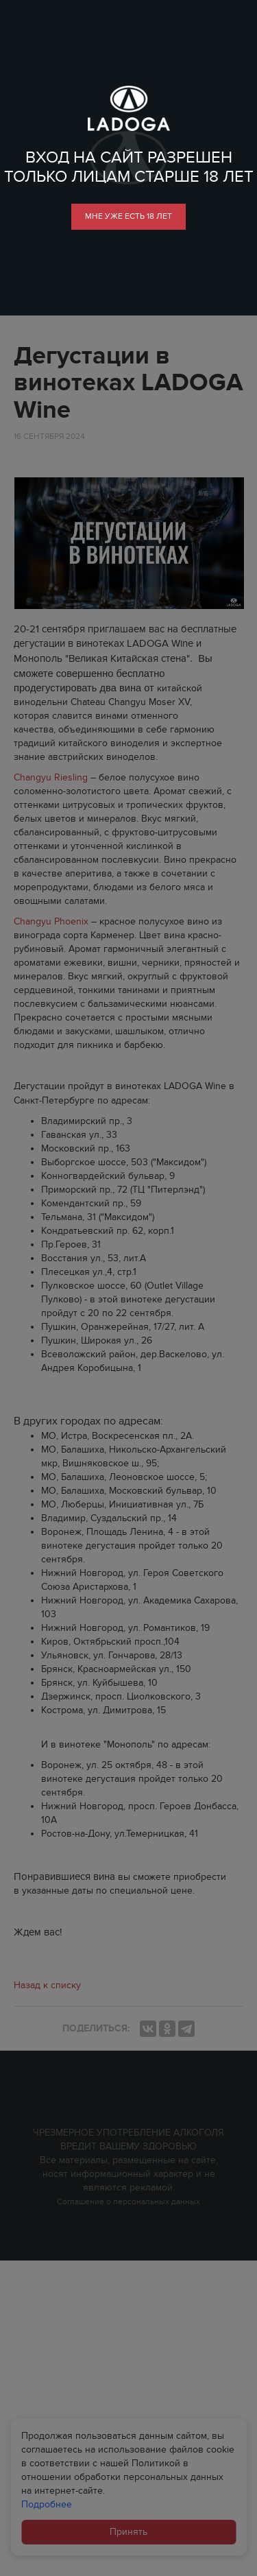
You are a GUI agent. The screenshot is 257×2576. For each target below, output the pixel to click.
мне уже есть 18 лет (128, 216)
